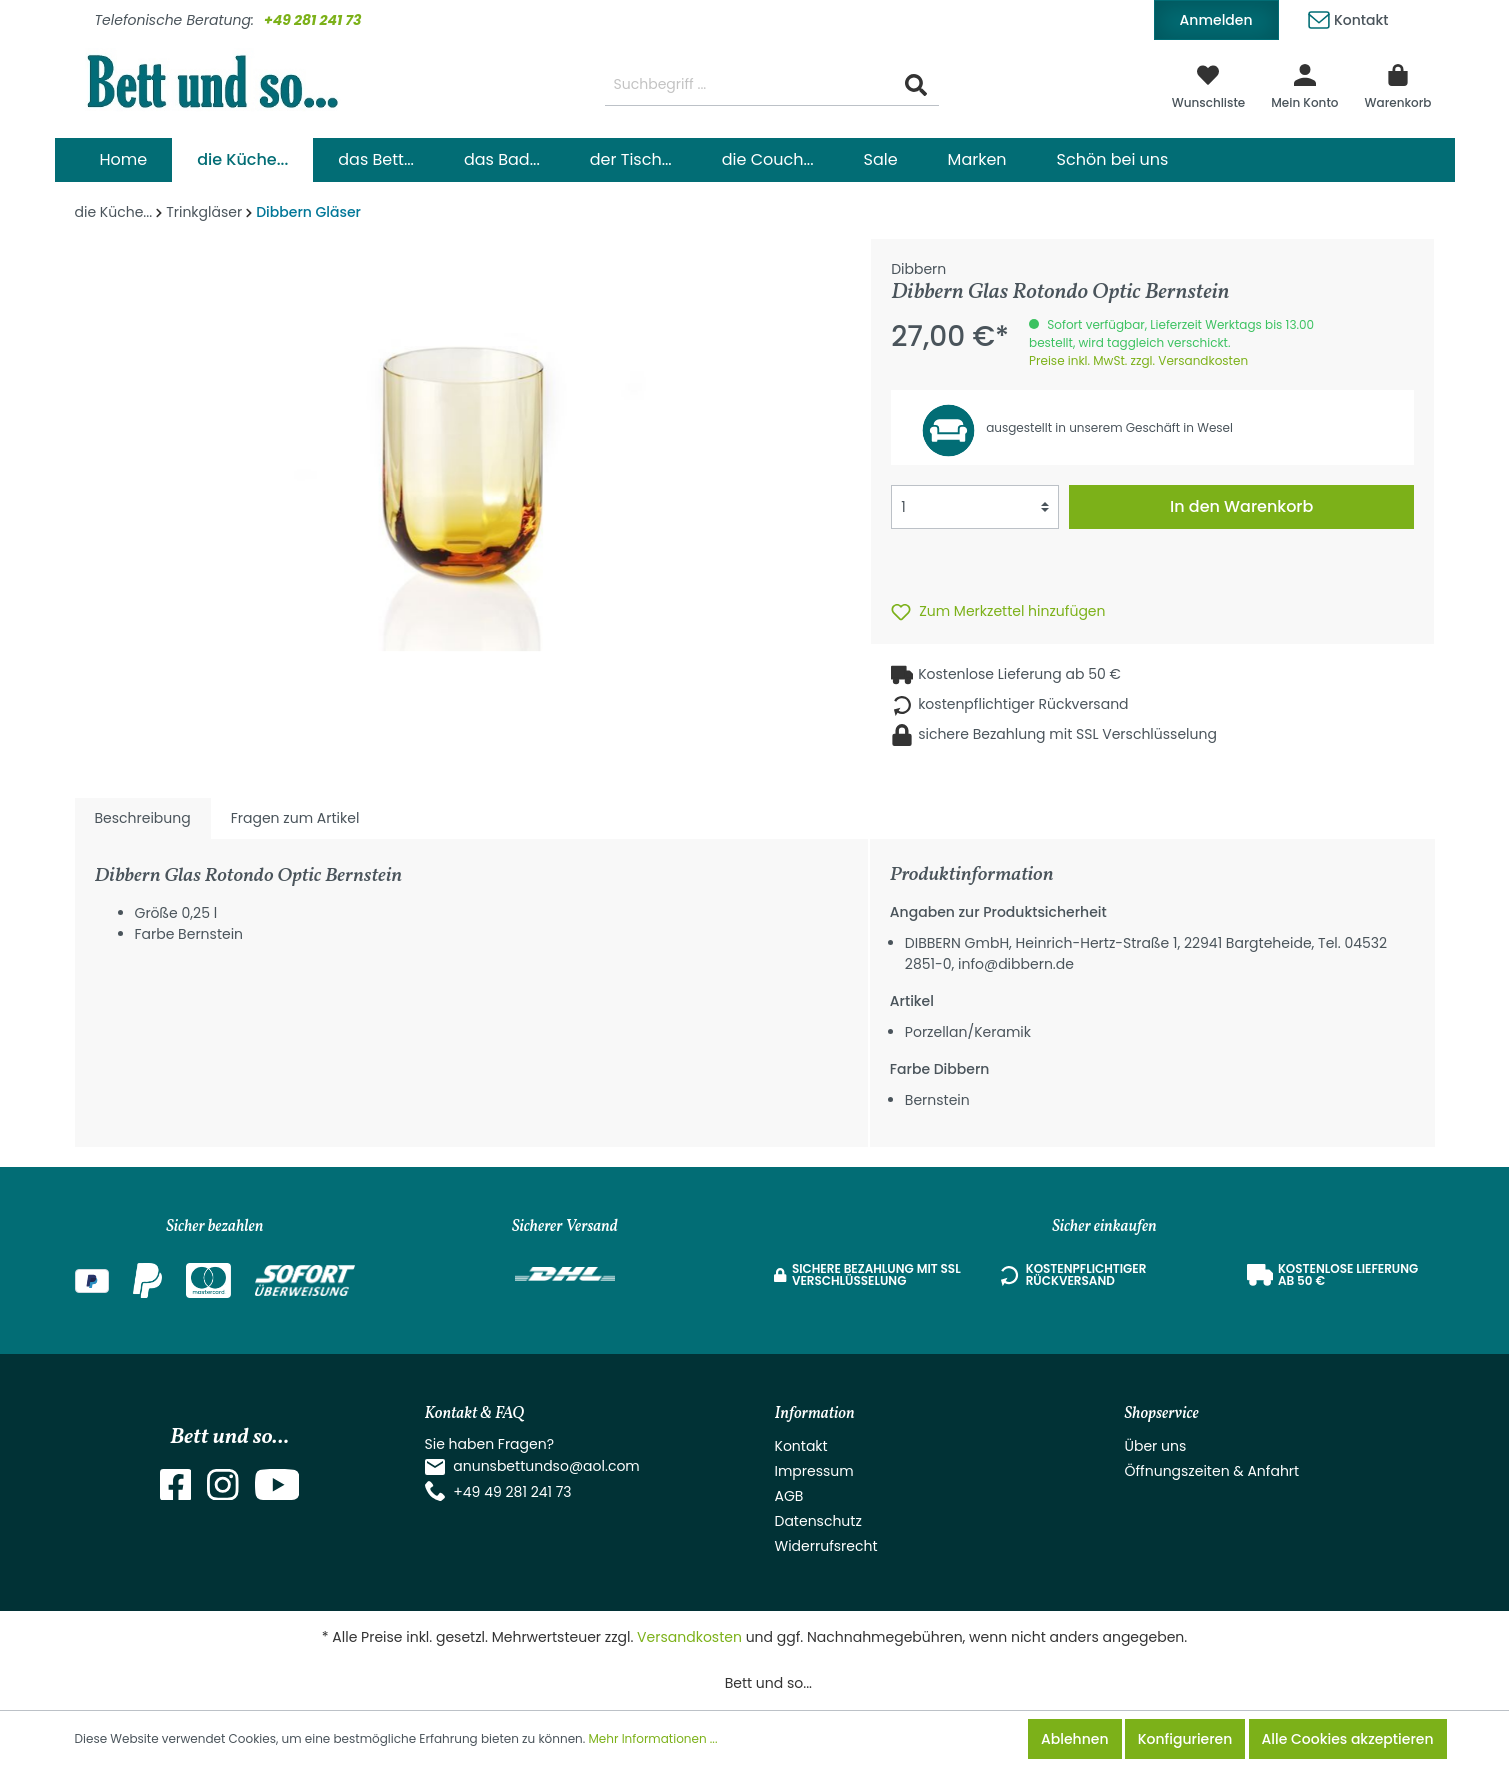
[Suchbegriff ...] (749, 85)
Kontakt (1348, 16)
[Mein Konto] (1304, 85)
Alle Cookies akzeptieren (1348, 1739)
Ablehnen (1074, 1739)
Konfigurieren (1185, 1739)
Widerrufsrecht (826, 1546)
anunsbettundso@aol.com (546, 1466)
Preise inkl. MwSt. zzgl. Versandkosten (1138, 360)
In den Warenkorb (1241, 506)
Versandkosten (689, 1637)
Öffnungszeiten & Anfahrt (1212, 1471)
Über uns (1156, 1446)
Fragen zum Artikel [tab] (295, 818)
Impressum (814, 1471)
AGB (789, 1496)
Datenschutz (818, 1521)
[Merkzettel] (1209, 85)
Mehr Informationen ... (653, 1738)
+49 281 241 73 (313, 20)
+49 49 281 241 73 (512, 1492)
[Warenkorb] (1398, 85)
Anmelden (1216, 20)
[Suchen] (916, 85)
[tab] (143, 818)
